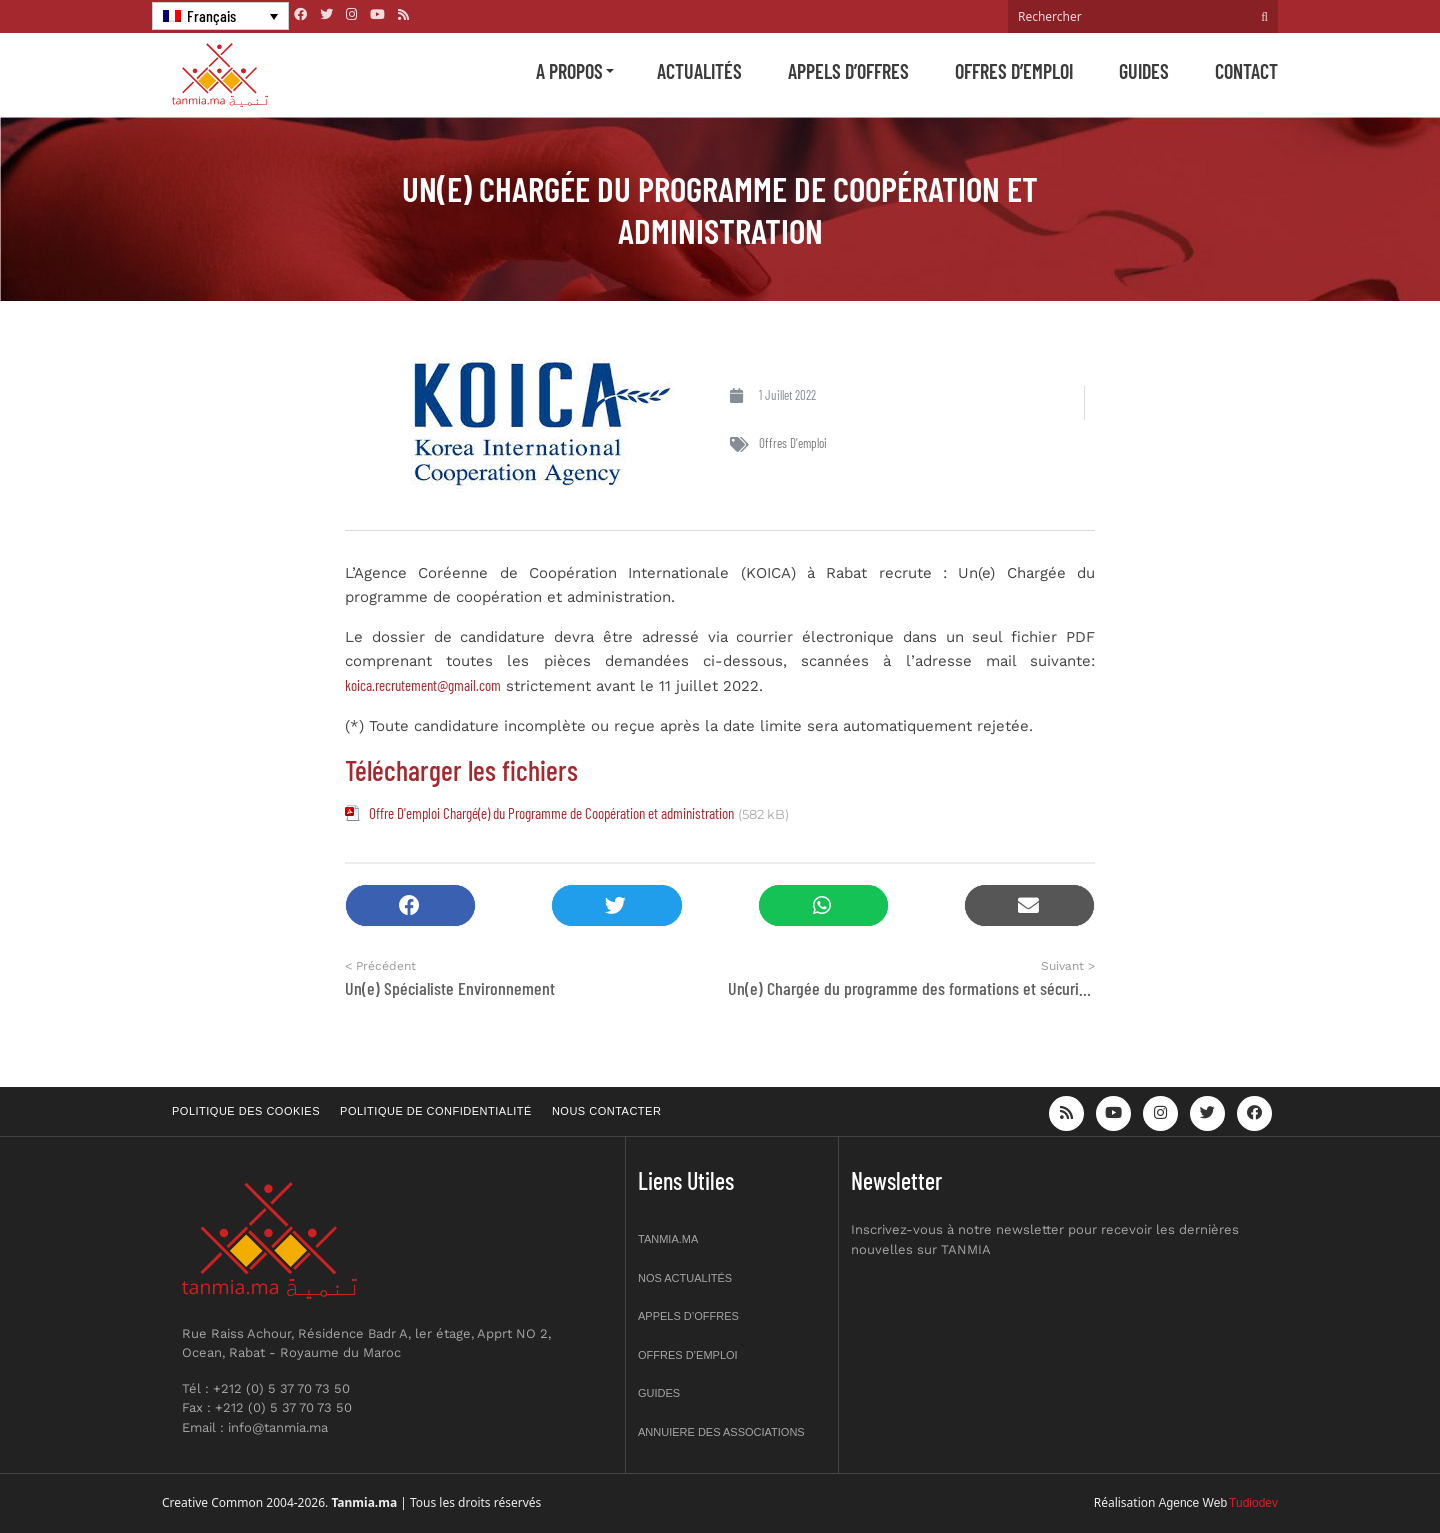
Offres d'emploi (793, 443)
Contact (1246, 71)
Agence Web (1193, 1503)
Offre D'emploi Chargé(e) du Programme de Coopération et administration (551, 813)
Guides (1144, 71)
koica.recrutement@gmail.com (423, 685)
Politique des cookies (246, 1111)
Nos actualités (685, 1278)
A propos (569, 71)
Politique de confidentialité (436, 1111)
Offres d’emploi (1014, 71)
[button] (410, 905)
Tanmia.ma (668, 1239)
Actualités (699, 71)
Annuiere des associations (721, 1432)
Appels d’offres (848, 71)
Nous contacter (606, 1111)
